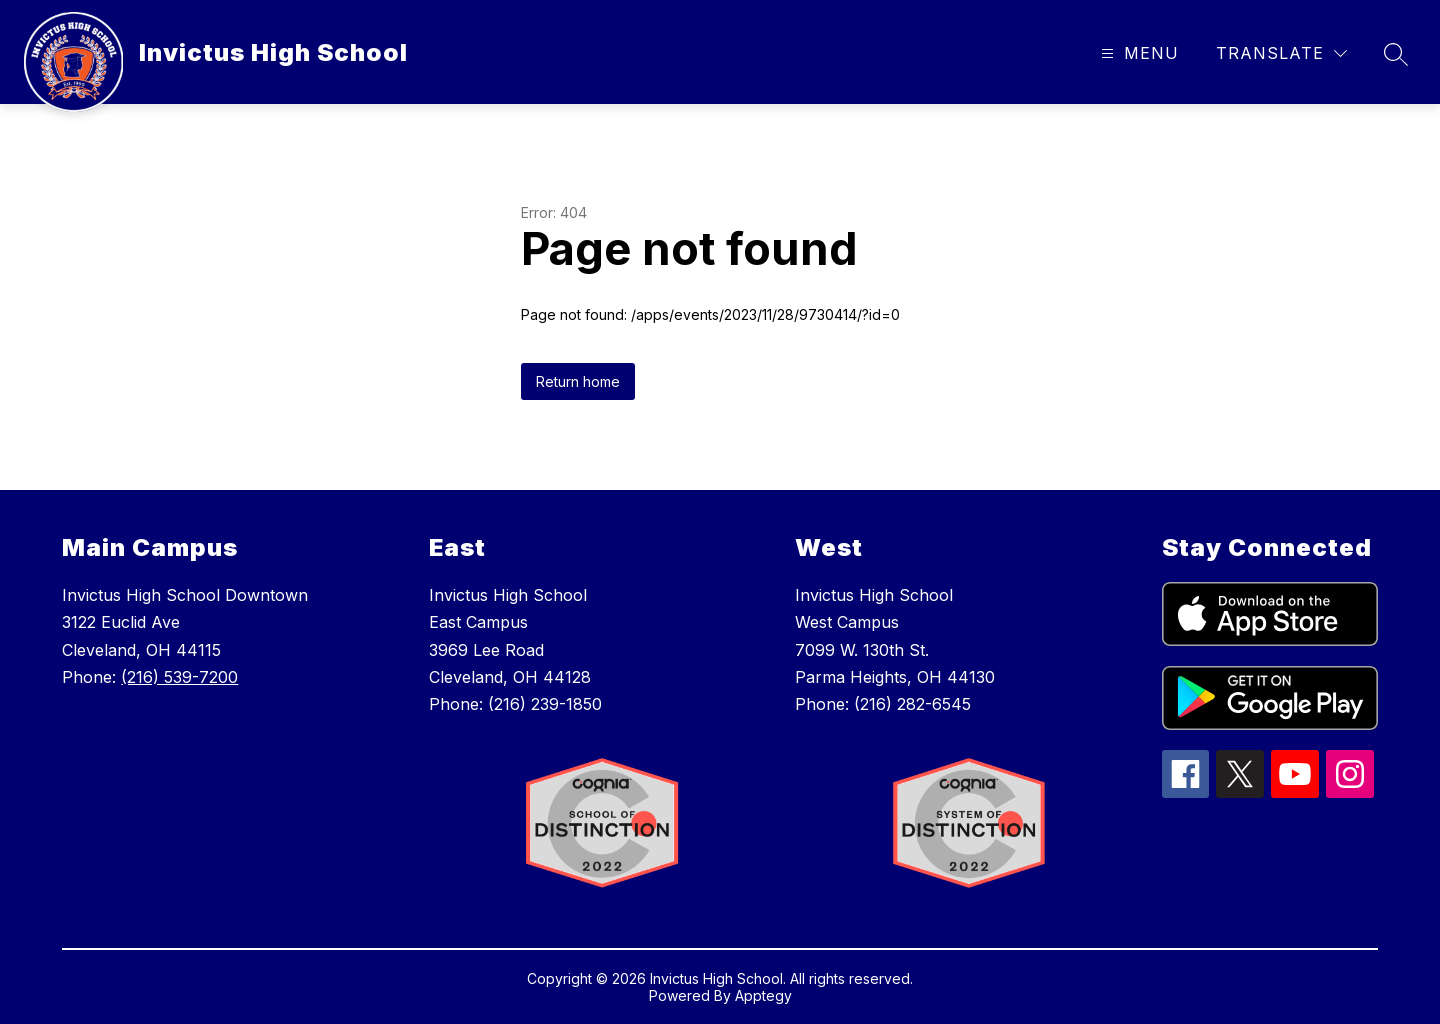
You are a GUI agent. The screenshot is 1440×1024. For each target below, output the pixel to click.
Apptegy (763, 995)
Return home (578, 381)
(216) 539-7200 (179, 677)
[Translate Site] (1281, 53)
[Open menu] (1137, 53)
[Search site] (1396, 54)
